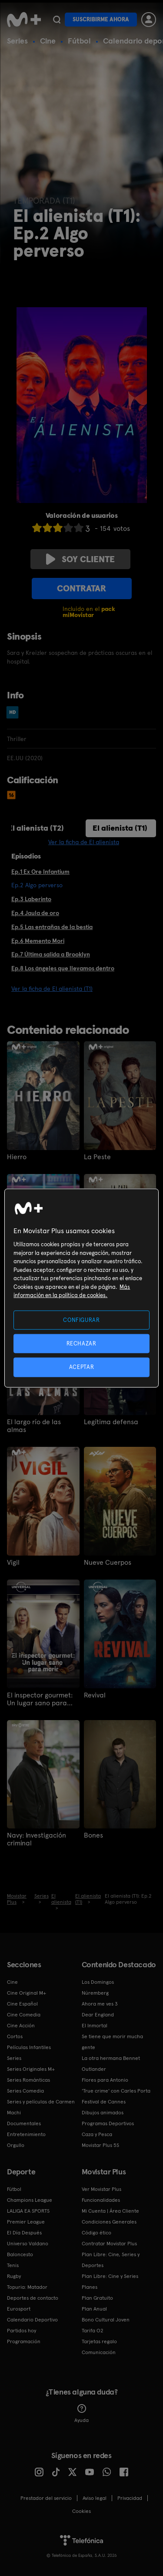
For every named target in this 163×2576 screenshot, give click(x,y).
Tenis (13, 2265)
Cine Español (22, 2004)
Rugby (14, 2276)
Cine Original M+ (26, 1993)
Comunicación (99, 2352)
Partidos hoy (21, 2331)
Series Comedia (25, 2091)
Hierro (17, 1157)
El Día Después (24, 2233)
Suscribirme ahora (101, 19)
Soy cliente (80, 559)
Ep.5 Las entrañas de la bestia (52, 926)
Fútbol (79, 40)
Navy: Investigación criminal (36, 1839)
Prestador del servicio (46, 2498)
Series (17, 40)
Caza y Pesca (97, 2134)
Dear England (98, 2015)
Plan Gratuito (97, 2298)
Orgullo (15, 2145)
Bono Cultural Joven (106, 2320)
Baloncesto (20, 2254)
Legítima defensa (111, 1422)
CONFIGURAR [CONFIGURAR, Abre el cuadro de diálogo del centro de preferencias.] (81, 1320)
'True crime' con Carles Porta (116, 2091)
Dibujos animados (102, 2113)
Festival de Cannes (104, 2102)
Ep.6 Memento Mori (37, 940)
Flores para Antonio (105, 2080)
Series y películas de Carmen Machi (41, 2107)
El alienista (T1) (120, 827)
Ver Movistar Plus (101, 2189)
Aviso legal (94, 2498)
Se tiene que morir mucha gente (112, 2041)
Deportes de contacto (32, 2298)
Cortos (15, 2036)
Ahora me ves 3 (100, 2004)
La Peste (97, 1157)
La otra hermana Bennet (111, 2058)
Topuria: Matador (27, 2287)
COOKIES (81, 2511)
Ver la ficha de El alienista (83, 842)
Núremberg (95, 1993)
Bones (93, 1835)
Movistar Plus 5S (100, 2145)
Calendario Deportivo (32, 2320)
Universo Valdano (27, 2244)
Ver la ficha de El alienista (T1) (52, 988)
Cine (48, 40)
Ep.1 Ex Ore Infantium (40, 871)
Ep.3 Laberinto (31, 899)
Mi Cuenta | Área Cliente (110, 2211)
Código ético (96, 2233)
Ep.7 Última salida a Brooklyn (50, 954)
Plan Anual (94, 2309)
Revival (95, 1695)
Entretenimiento (26, 2134)
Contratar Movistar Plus (109, 2244)
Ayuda (81, 2413)
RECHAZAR (81, 1343)
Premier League (26, 2222)
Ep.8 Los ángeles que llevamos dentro (62, 968)
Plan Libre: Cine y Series (110, 2276)
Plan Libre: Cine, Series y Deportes (111, 2259)
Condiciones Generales (109, 2222)
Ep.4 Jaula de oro (35, 912)
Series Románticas (28, 2080)
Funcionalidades (101, 2200)
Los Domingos (98, 1982)
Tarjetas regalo (99, 2341)
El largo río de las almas (34, 1426)
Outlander (94, 2069)
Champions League (29, 2200)
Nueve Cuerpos (107, 1562)
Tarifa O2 (92, 2331)
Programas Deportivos (108, 2123)
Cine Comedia (23, 2015)
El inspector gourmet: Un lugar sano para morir (40, 1699)
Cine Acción (21, 2026)
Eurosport (18, 2309)
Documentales (24, 2123)
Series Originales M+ (31, 2069)
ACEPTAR (81, 1367)
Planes (89, 2287)
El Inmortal (94, 2026)
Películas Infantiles (29, 2047)
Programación (23, 2341)
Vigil (13, 1562)
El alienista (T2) (36, 827)
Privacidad (129, 2498)
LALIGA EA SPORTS (28, 2211)
